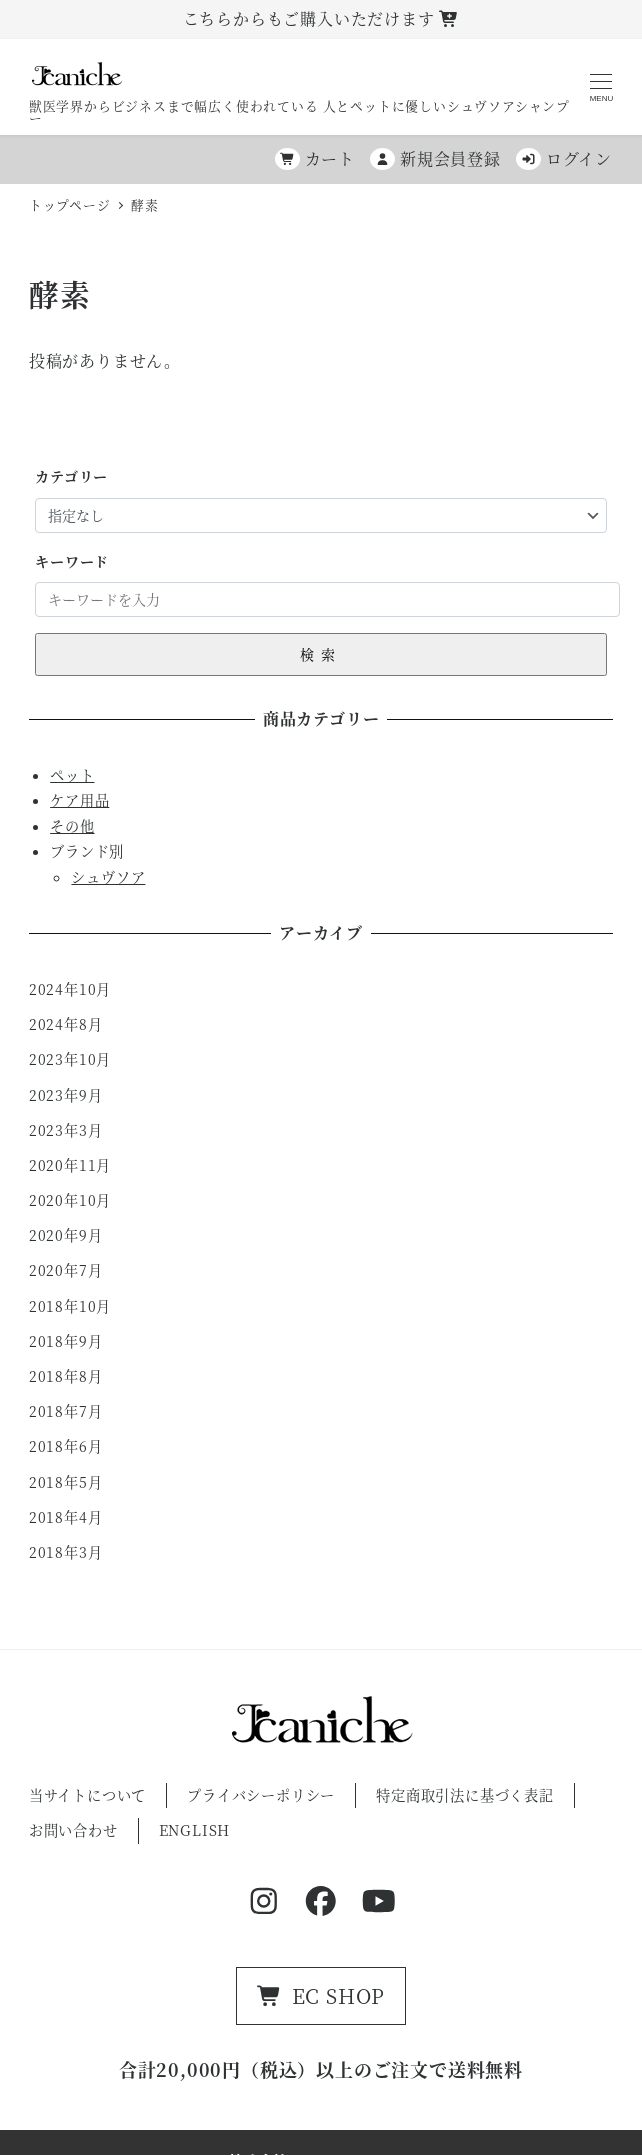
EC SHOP (321, 1995)
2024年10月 (70, 989)
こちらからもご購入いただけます (321, 18)
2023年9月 (66, 1095)
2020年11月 (70, 1165)
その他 (72, 826)
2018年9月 (66, 1341)
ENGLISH (195, 1830)
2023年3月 (66, 1130)
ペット (72, 775)
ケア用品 (79, 800)
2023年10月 (70, 1059)
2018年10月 (70, 1306)
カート (315, 158)
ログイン (564, 158)
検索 (321, 654)
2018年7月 (66, 1411)
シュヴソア (108, 877)
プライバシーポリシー (261, 1795)
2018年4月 (66, 1517)
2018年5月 (66, 1482)
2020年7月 (66, 1270)
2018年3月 (66, 1552)
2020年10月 (70, 1200)
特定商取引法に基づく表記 (465, 1795)
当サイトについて (87, 1795)
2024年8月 (66, 1024)
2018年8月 (66, 1376)
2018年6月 (66, 1446)
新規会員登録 (435, 158)
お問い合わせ (73, 1830)
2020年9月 (66, 1235)
